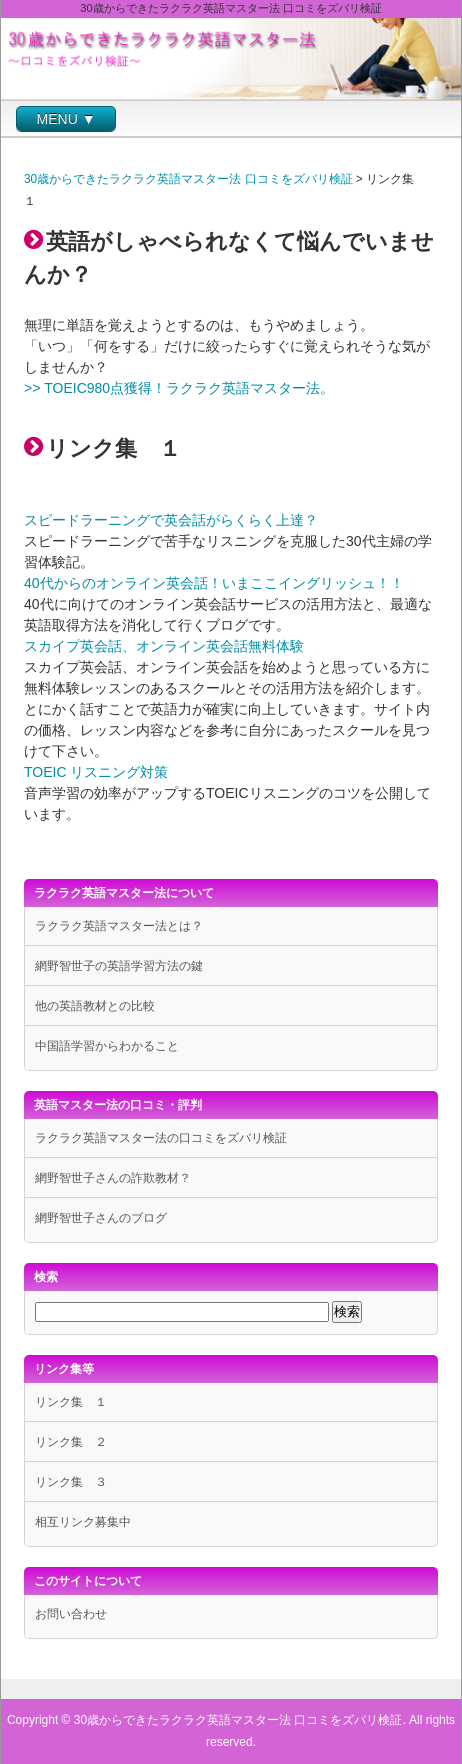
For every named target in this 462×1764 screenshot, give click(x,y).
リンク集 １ (71, 1402)
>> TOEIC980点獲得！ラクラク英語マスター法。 (179, 388)
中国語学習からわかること (107, 1046)
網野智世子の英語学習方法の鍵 (119, 966)
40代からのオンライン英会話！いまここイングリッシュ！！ (214, 583)
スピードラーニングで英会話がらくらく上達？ (171, 520)
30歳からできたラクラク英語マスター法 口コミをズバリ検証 (188, 179)
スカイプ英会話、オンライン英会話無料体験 (164, 646)
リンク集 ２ (71, 1442)
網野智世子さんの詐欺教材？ (113, 1178)
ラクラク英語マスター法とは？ (119, 926)
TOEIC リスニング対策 (96, 772)
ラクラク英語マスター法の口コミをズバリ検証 (161, 1138)
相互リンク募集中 (83, 1522)
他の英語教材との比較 (95, 1006)
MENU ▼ (66, 119)
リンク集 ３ (71, 1482)
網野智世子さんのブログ (101, 1218)
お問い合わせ (71, 1614)
